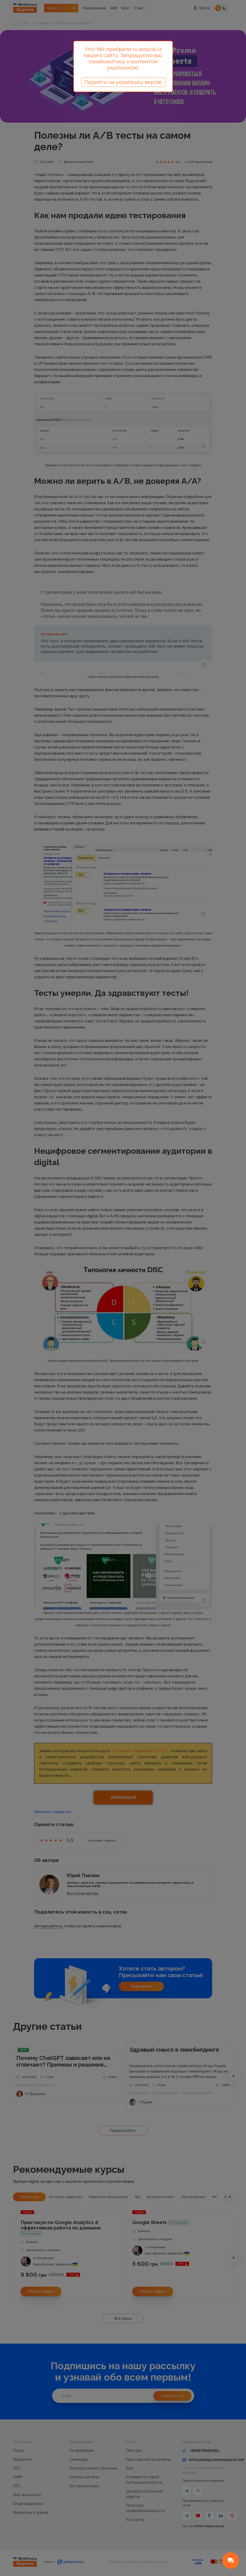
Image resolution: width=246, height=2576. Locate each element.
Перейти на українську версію (123, 82)
